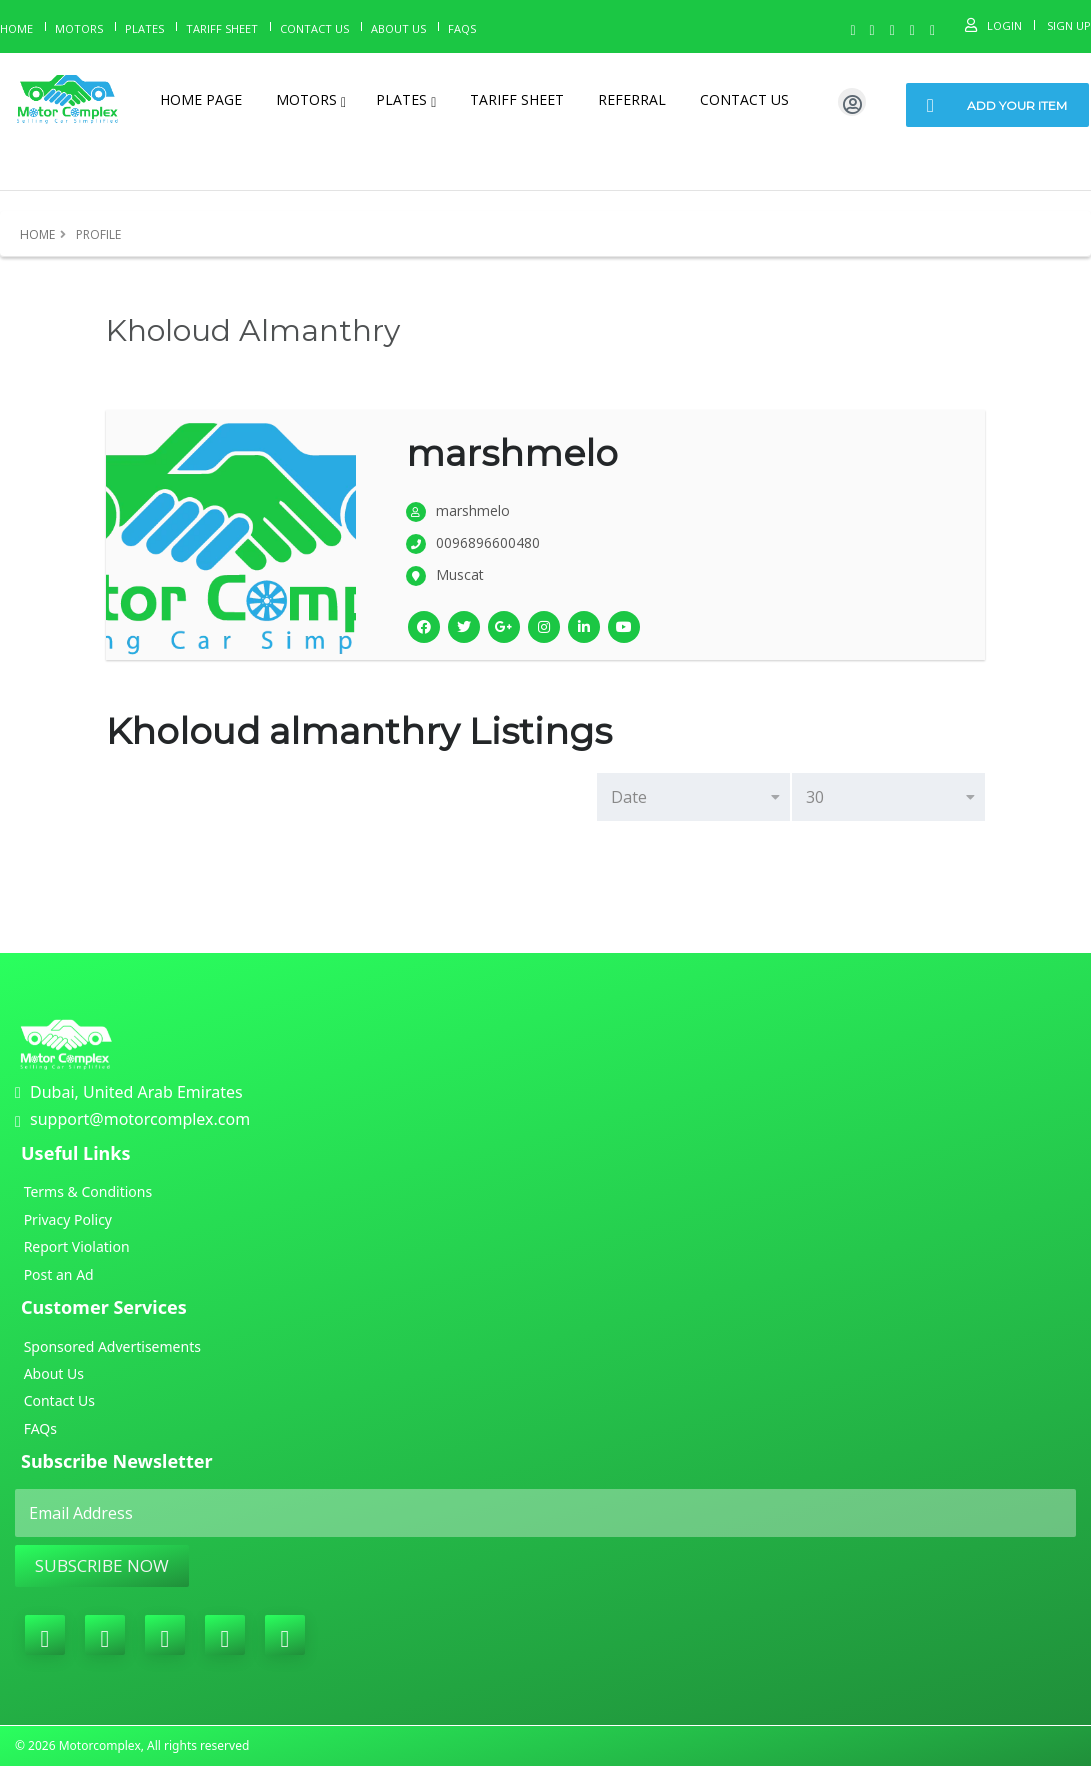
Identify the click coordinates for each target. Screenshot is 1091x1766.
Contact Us (314, 28)
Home (16, 28)
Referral (632, 99)
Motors (79, 28)
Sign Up (1069, 25)
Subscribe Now (102, 1565)
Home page (201, 99)
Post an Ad (57, 1274)
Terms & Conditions (86, 1191)
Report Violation (75, 1246)
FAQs (38, 1428)
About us (398, 28)
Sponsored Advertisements (110, 1346)
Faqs (462, 28)
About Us (52, 1373)
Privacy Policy (66, 1219)
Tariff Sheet (222, 28)
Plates (144, 28)
